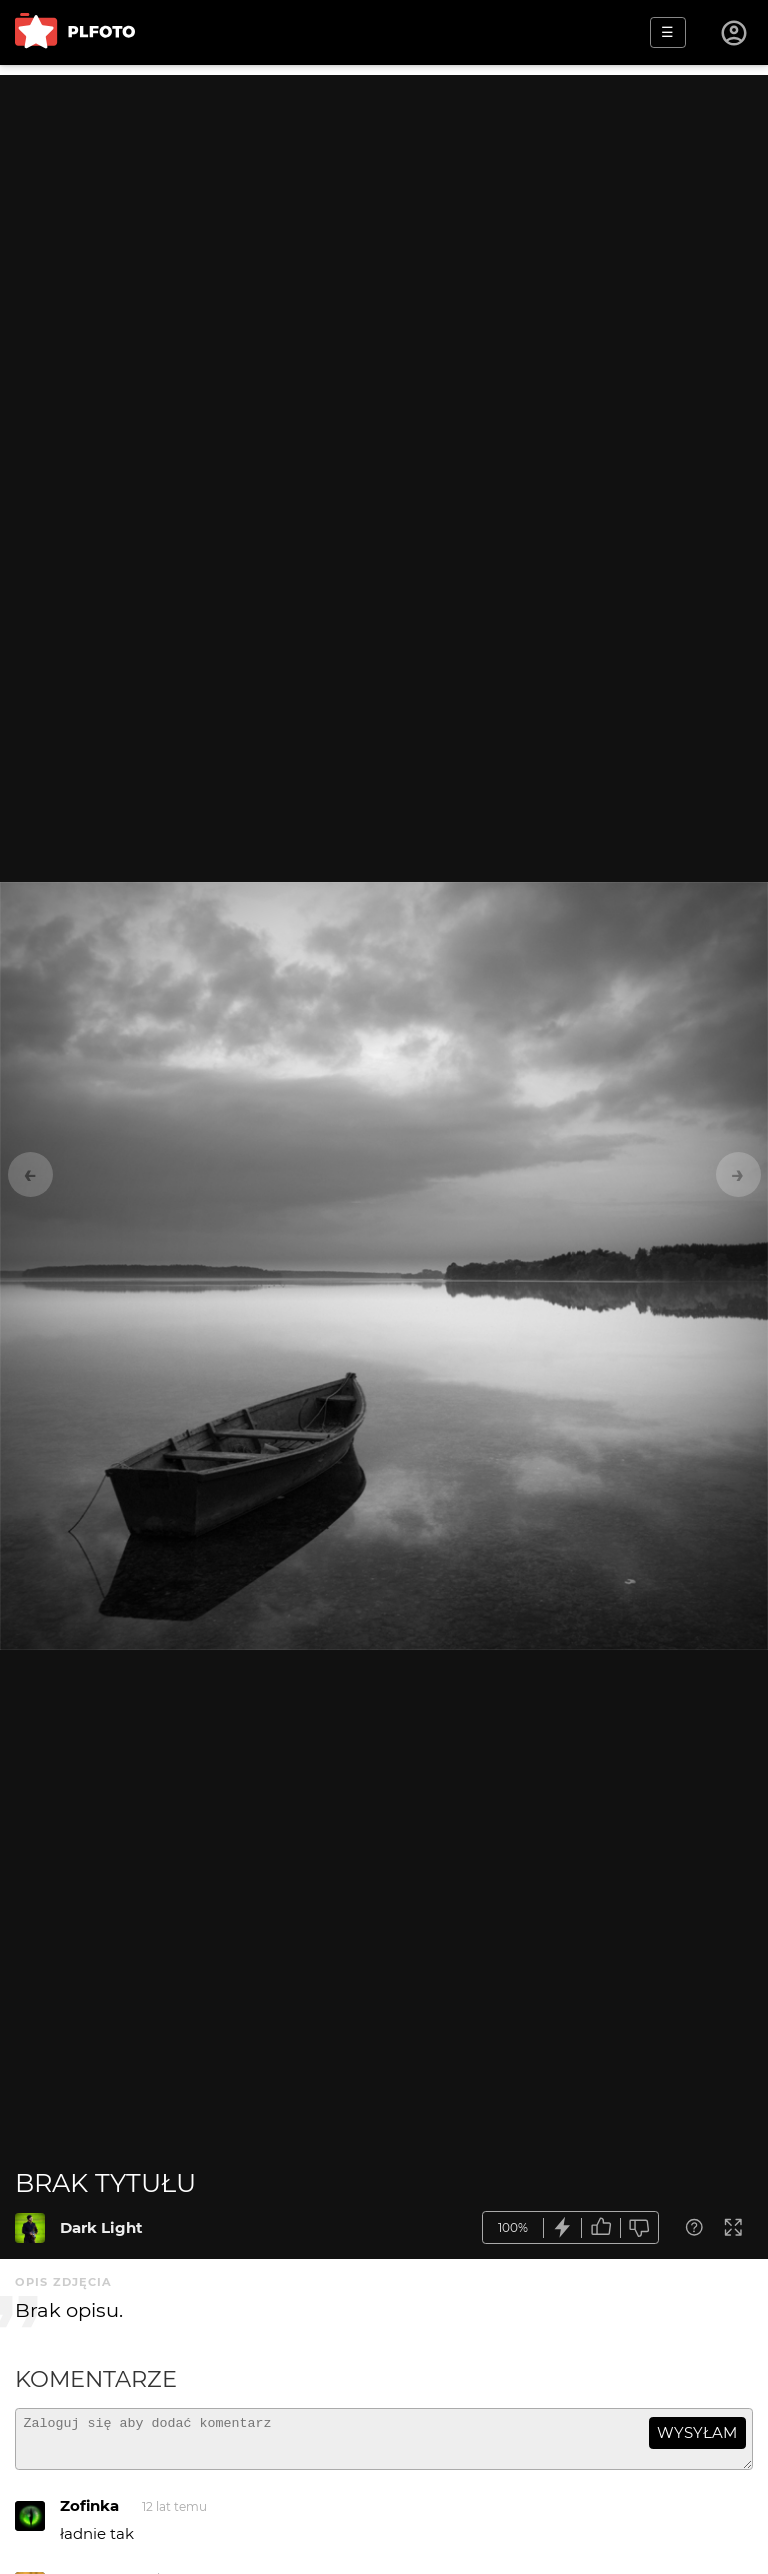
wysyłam (697, 2432)
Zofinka (89, 2514)
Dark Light (101, 2227)
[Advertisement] (384, 215)
